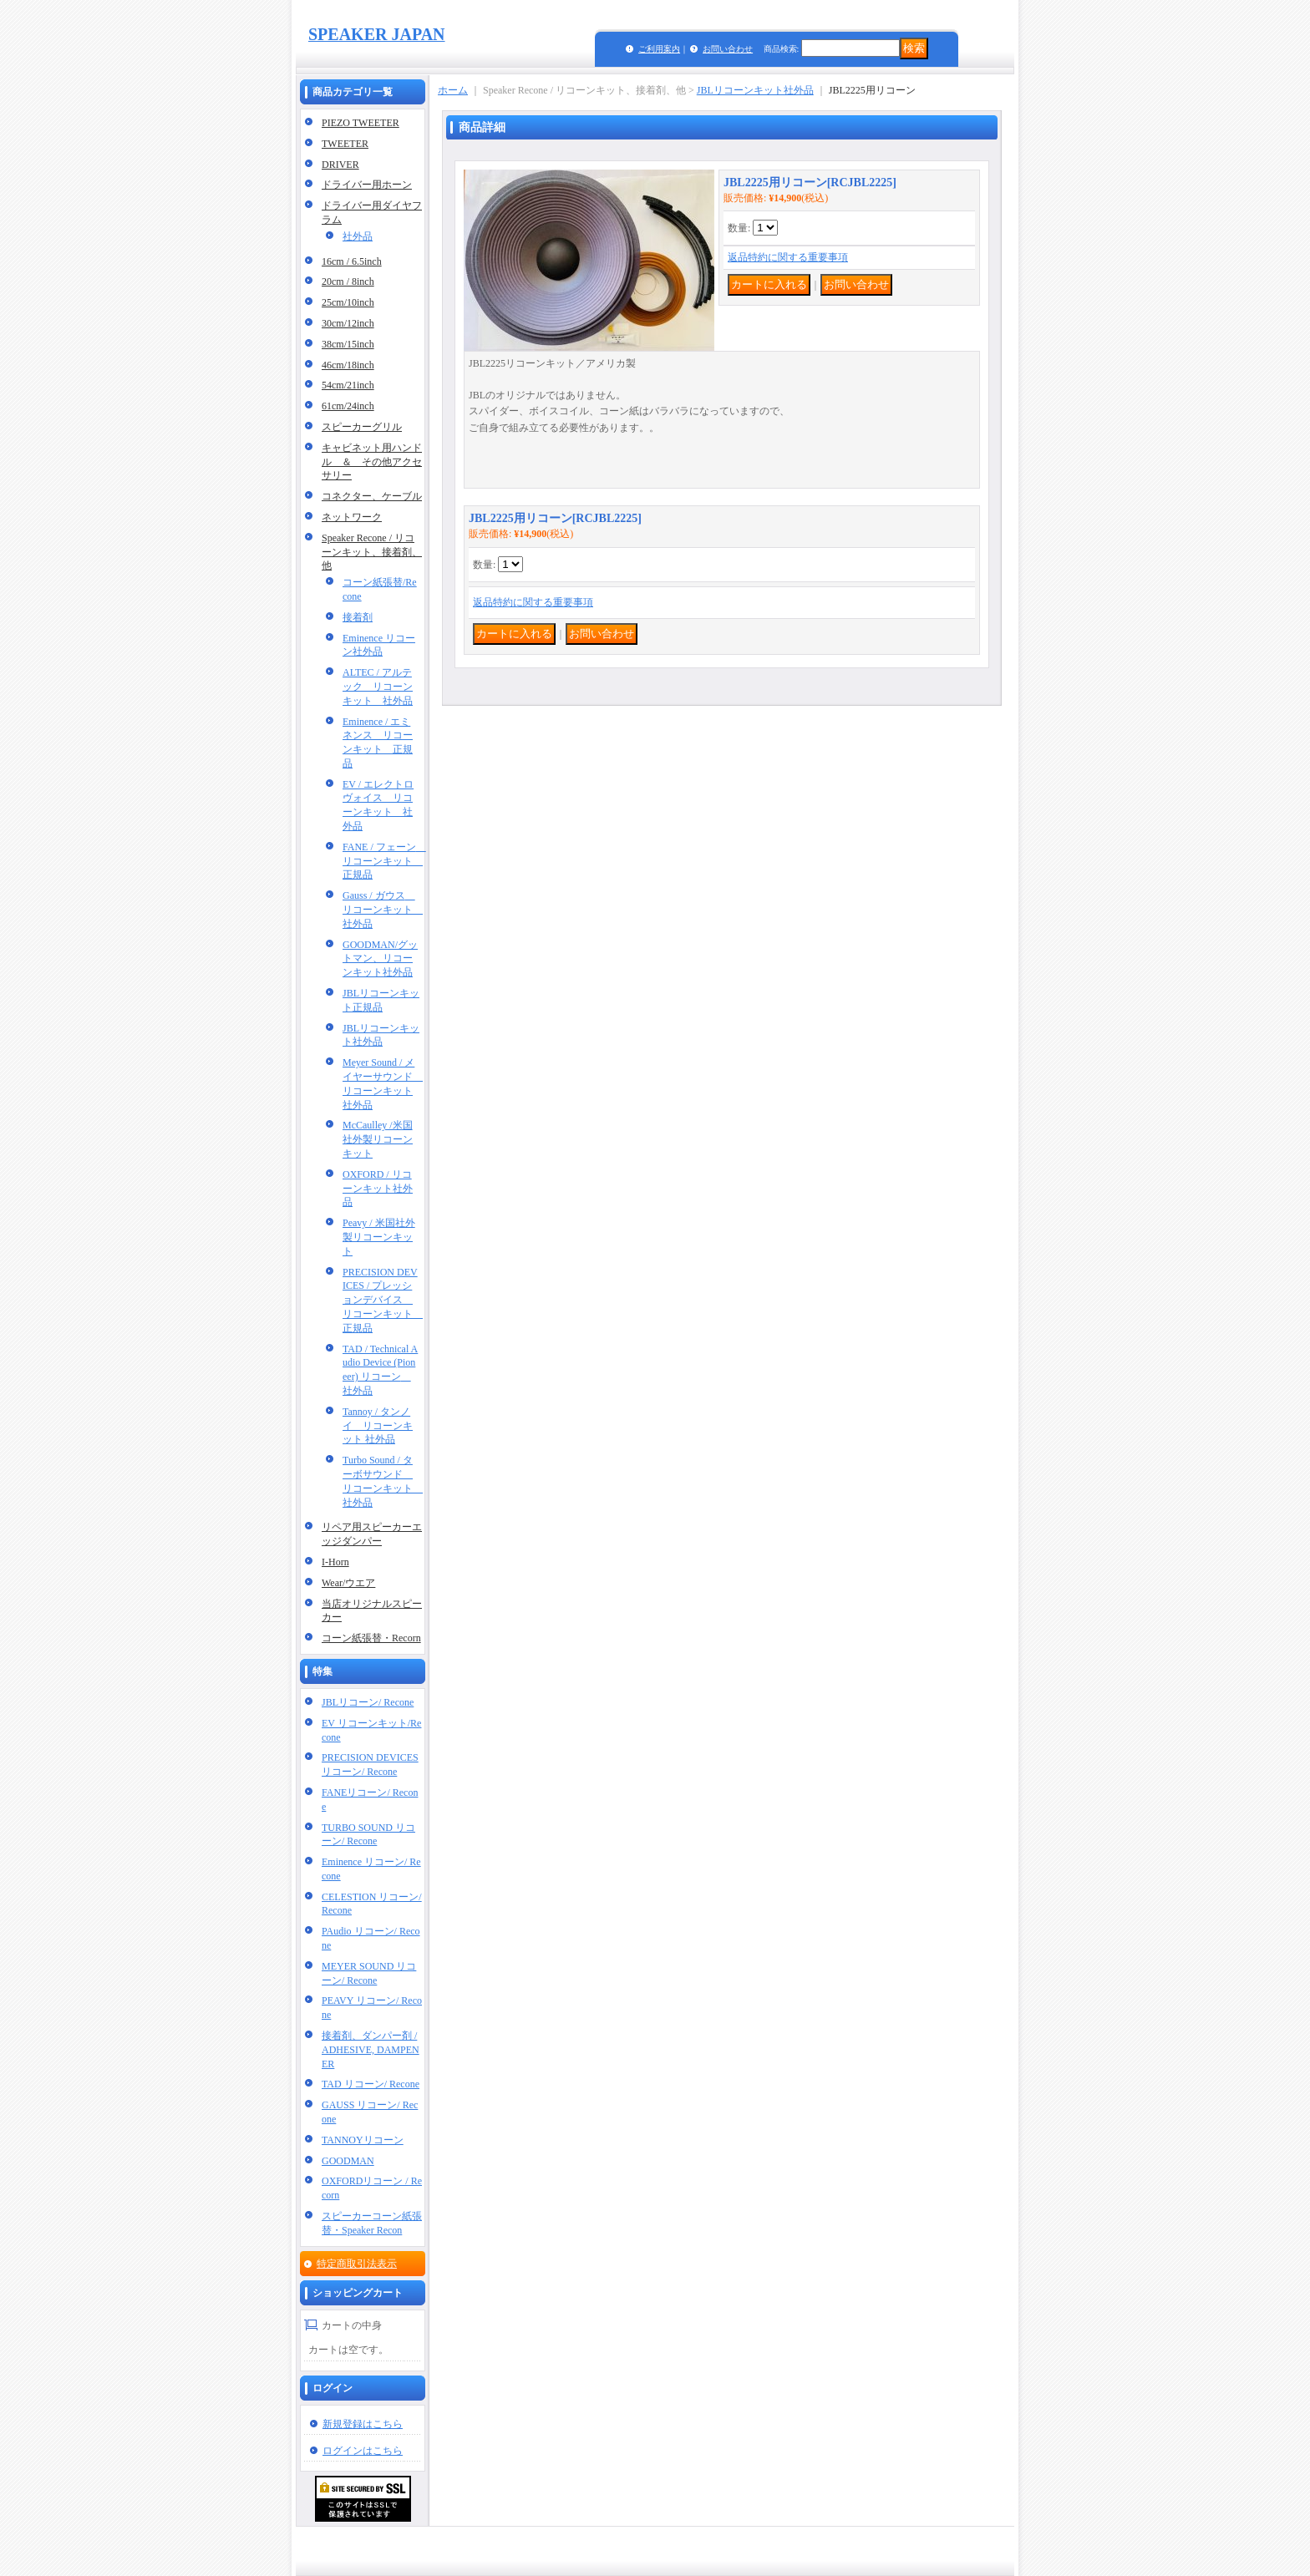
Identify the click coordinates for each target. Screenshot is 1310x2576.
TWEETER (345, 144)
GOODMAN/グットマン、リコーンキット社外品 (380, 959)
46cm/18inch (348, 365)
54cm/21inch (348, 385)
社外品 (358, 236)
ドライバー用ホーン (367, 184)
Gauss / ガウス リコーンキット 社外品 (383, 910)
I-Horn (335, 1562)
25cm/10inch (348, 302)
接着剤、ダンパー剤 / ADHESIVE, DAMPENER (370, 2050)
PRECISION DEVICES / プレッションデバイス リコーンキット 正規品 (383, 1300)
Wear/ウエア (348, 1583)
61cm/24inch (348, 406)
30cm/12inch (348, 323)
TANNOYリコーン (363, 2140)
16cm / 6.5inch (352, 261)
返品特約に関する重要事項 (788, 257)
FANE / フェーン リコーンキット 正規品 (384, 861)
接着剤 (358, 617)
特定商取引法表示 (357, 2263)
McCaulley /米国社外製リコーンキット (378, 1139)
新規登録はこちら (362, 2424)
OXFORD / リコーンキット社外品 (378, 1189)
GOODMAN (348, 2161)
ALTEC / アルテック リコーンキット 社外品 (378, 687)
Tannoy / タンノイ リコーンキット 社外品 (378, 1426)
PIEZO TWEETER (360, 123)
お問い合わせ (728, 48)
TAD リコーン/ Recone (370, 2084)
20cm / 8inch (348, 281)
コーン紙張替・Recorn (371, 1638)
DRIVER (340, 164)
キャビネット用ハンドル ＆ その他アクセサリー (372, 462)
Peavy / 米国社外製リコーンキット (379, 1237)
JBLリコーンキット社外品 (755, 90)
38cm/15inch (348, 344)
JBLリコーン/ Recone (368, 1702)
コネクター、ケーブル (372, 496)
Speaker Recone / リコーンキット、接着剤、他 (372, 552)
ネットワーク (352, 517)
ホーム (453, 90)
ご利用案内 (659, 48)
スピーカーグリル (362, 427)
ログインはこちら (362, 2451)
